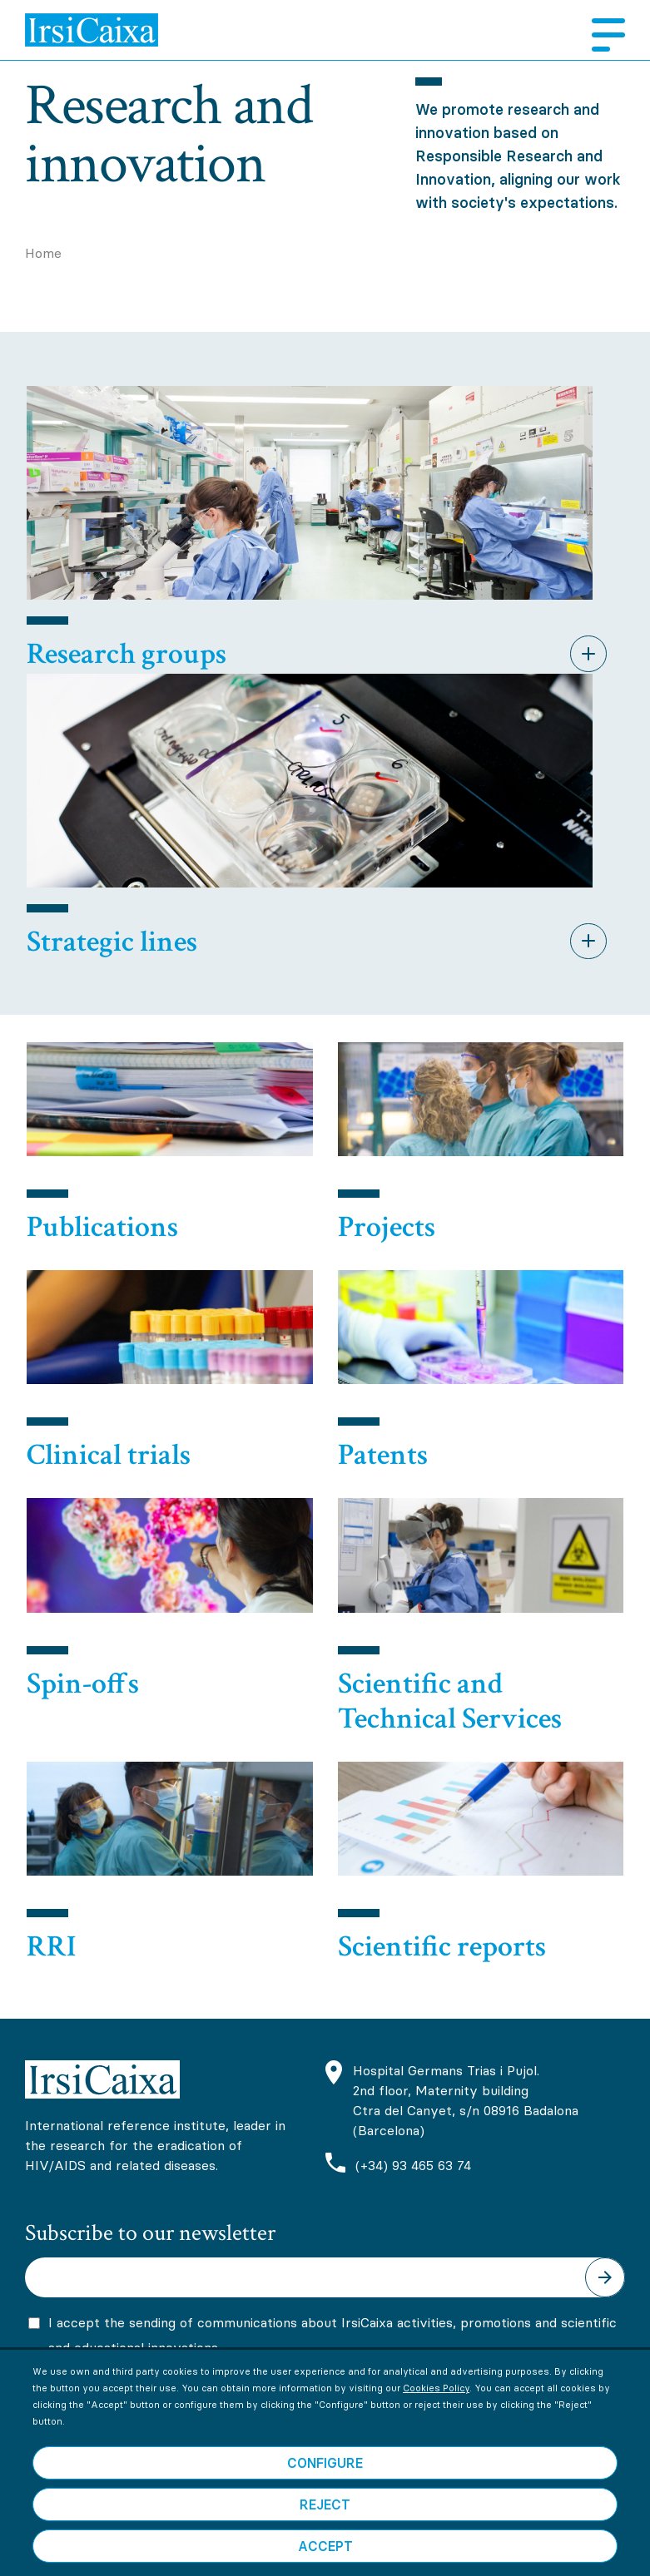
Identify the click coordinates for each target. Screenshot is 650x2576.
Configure (325, 2502)
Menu (601, 35)
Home (43, 253)
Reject (325, 2544)
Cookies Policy (436, 2428)
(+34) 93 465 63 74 (413, 2165)
